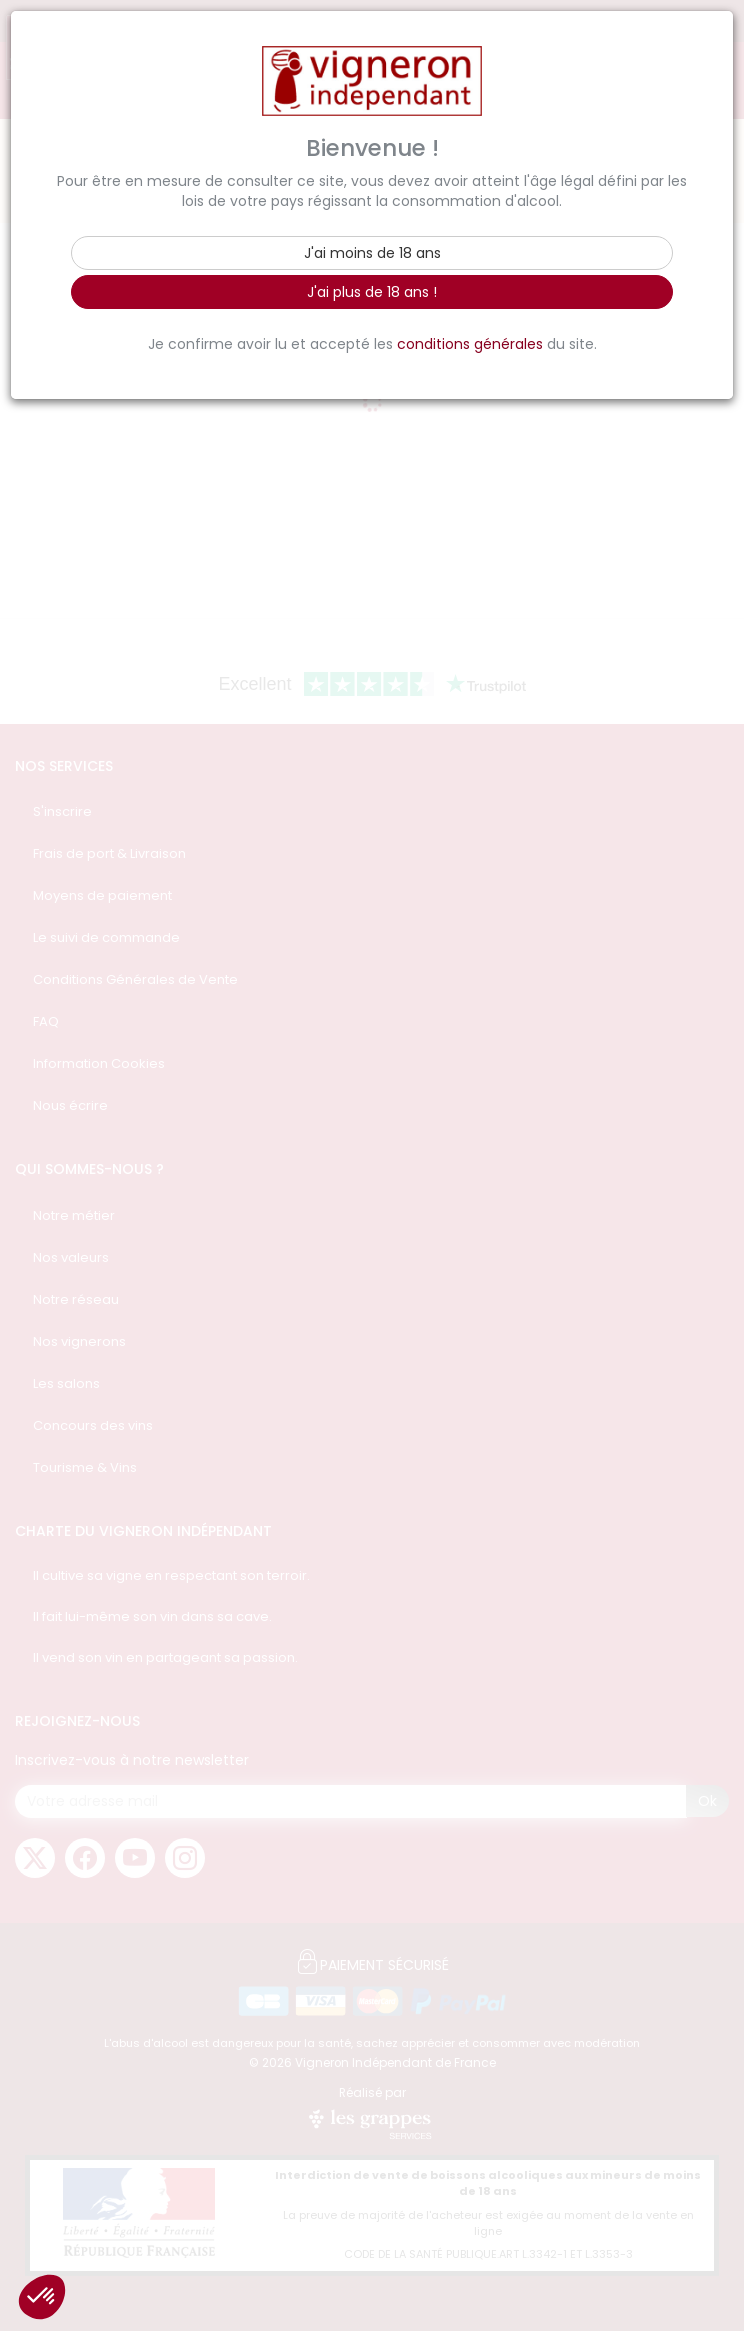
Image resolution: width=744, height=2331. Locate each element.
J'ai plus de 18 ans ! (372, 292)
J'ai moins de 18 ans (372, 253)
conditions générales (470, 344)
